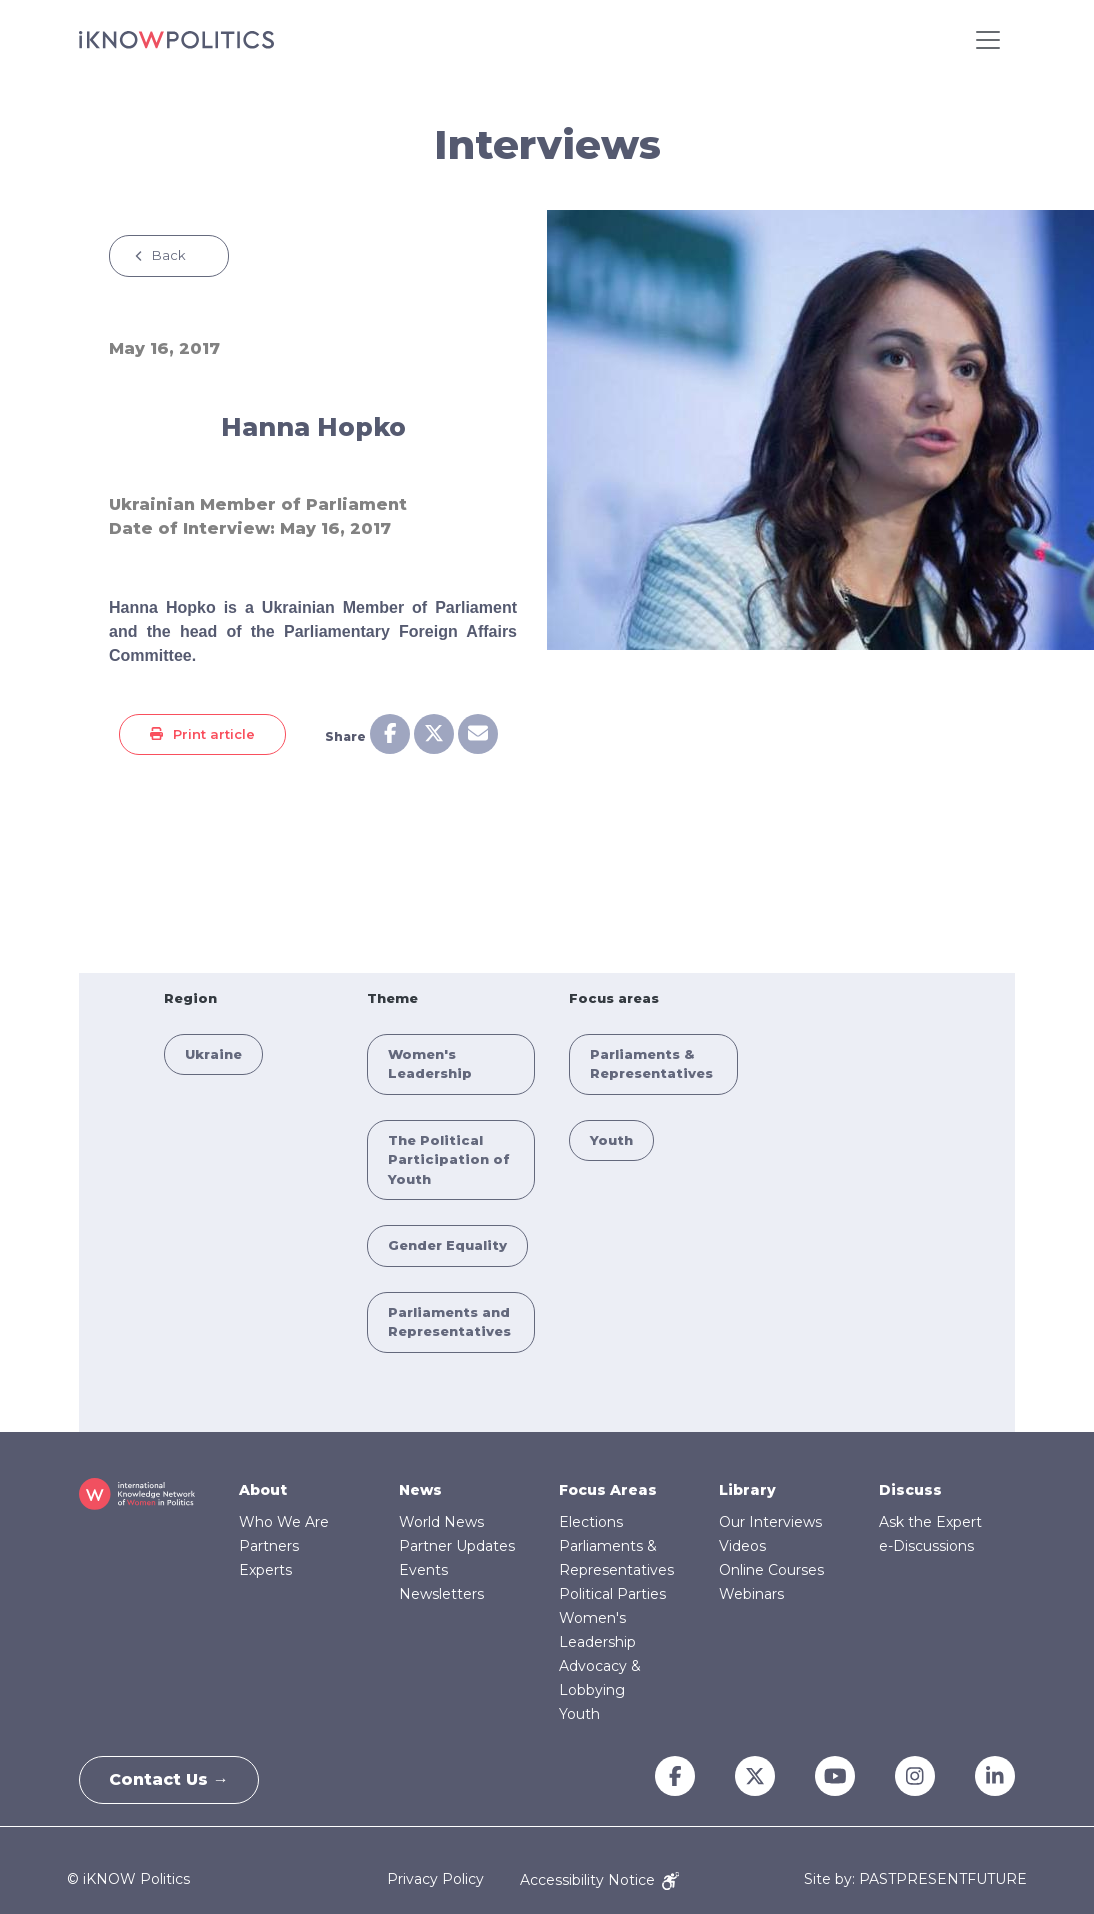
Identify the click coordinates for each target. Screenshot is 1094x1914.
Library (747, 1490)
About (263, 1490)
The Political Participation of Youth (449, 1159)
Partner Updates (457, 1546)
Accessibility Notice (599, 1880)
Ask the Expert (930, 1522)
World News (441, 1522)
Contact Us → (170, 1779)
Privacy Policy (435, 1880)
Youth (611, 1140)
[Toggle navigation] (988, 40)
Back (169, 255)
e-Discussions (926, 1546)
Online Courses (771, 1570)
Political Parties (612, 1594)
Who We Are (284, 1522)
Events (423, 1570)
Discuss (910, 1490)
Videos (742, 1546)
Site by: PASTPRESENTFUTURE (915, 1879)
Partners (269, 1546)
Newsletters (441, 1594)
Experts (265, 1570)
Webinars (751, 1594)
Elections (591, 1522)
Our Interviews (770, 1522)
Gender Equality (447, 1245)
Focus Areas (608, 1490)
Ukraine (213, 1054)
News (420, 1490)
